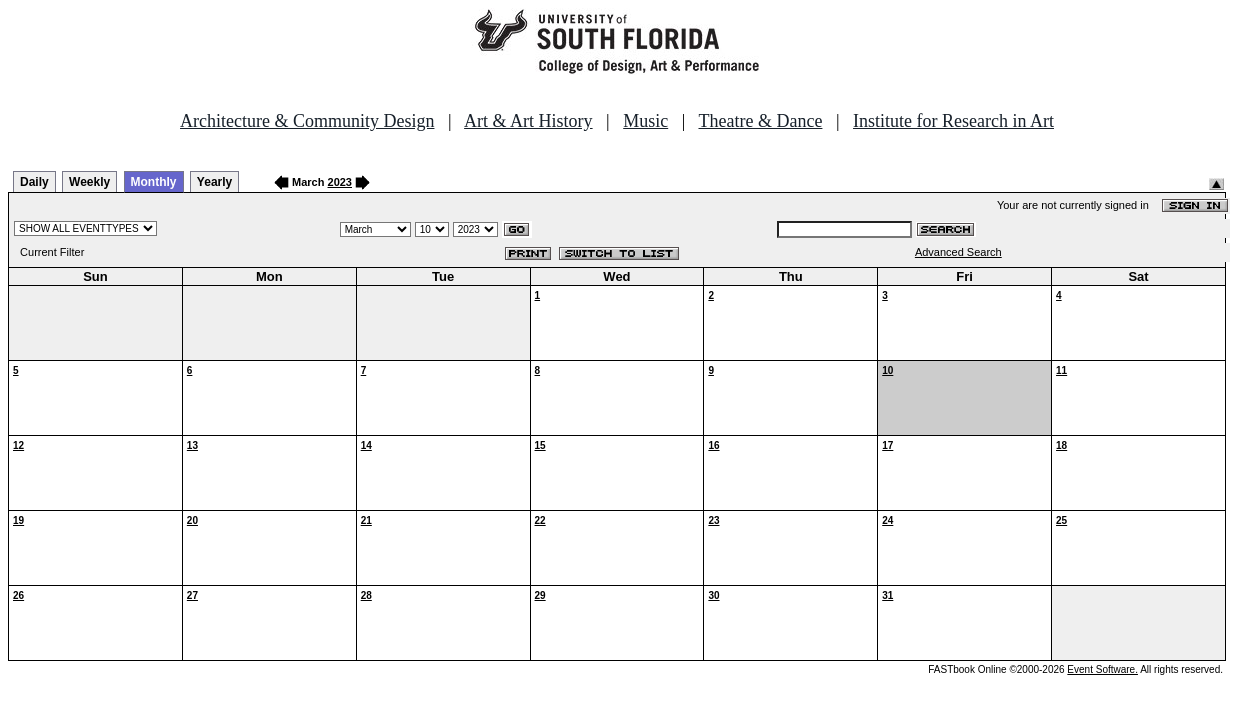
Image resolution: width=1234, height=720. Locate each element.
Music (645, 121)
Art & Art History (528, 121)
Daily (34, 182)
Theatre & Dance (760, 121)
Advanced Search (958, 252)
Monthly (154, 182)
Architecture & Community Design (307, 121)
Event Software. (1102, 669)
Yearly (214, 182)
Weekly (89, 182)
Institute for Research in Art (953, 121)
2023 (340, 182)
